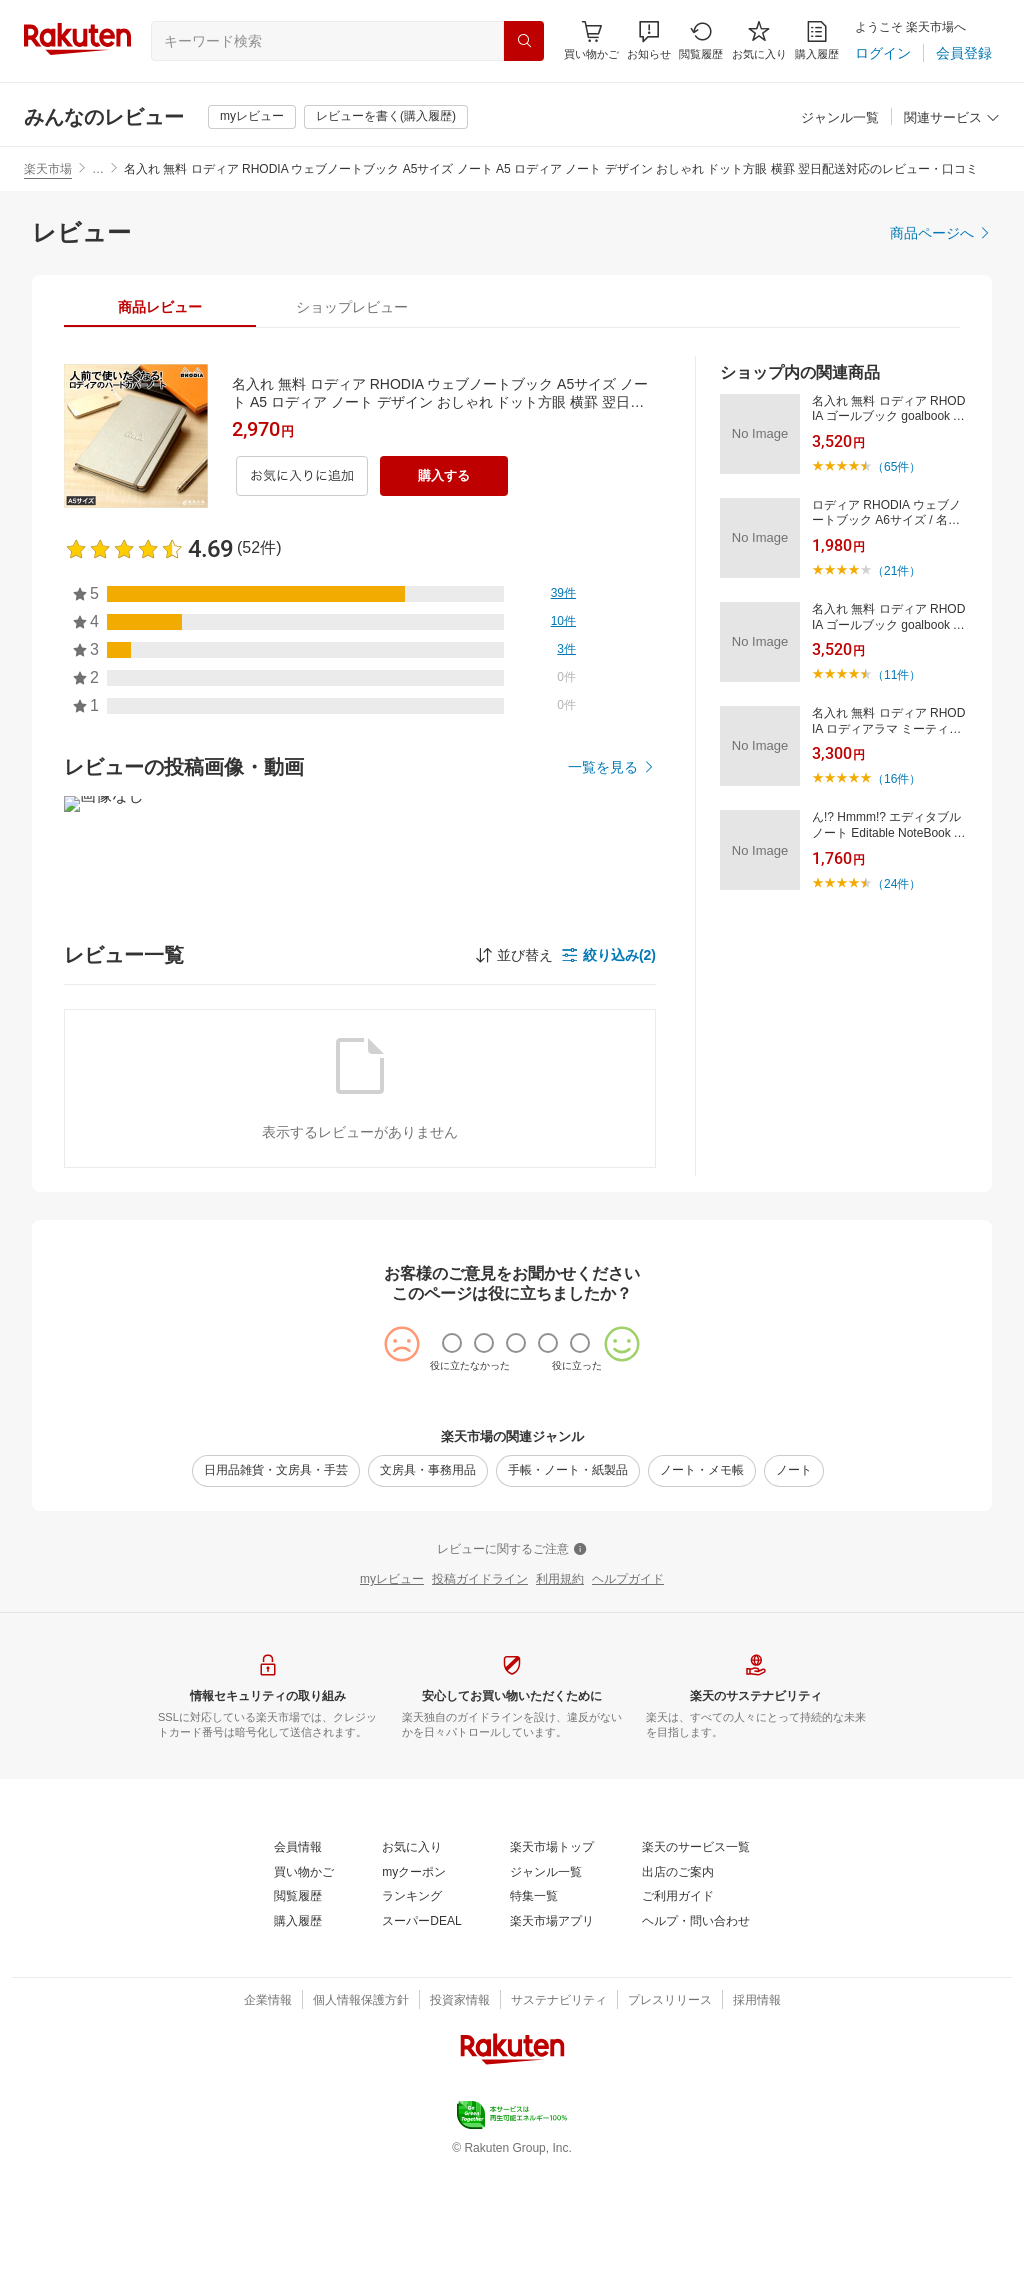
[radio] (452, 1343)
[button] (649, 40)
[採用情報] (757, 2001)
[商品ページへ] (941, 233)
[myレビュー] (252, 117)
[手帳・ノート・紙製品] (568, 1471)
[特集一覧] (534, 1897)
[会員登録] (964, 53)
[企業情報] (268, 2001)
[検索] (524, 41)
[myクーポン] (414, 1873)
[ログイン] (883, 53)
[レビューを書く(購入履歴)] (386, 117)
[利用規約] (560, 1580)
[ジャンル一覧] (840, 118)
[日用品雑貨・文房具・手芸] (276, 1471)
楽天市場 (48, 169)
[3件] (566, 650)
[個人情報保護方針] (361, 2001)
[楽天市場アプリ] (552, 1922)
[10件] (563, 622)
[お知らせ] (649, 40)
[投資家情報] (460, 2001)
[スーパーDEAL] (421, 1922)
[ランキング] (412, 1897)
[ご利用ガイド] (678, 1897)
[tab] (160, 307)
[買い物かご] (304, 1873)
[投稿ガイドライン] (480, 1580)
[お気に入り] (759, 40)
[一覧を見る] (612, 767)
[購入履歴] (817, 40)
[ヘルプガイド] (628, 1580)
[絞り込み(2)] (608, 955)
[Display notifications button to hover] (591, 40)
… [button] (98, 169)
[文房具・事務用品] (428, 1471)
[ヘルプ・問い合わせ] (696, 1922)
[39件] (563, 594)
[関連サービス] (952, 118)
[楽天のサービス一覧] (696, 1848)
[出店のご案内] (678, 1873)
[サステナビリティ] (559, 2001)
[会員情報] (298, 1848)
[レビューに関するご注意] (512, 1550)
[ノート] (794, 1471)
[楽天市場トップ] (552, 1848)
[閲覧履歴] (701, 40)
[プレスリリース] (670, 2001)
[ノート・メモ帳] (702, 1471)
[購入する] (444, 476)
